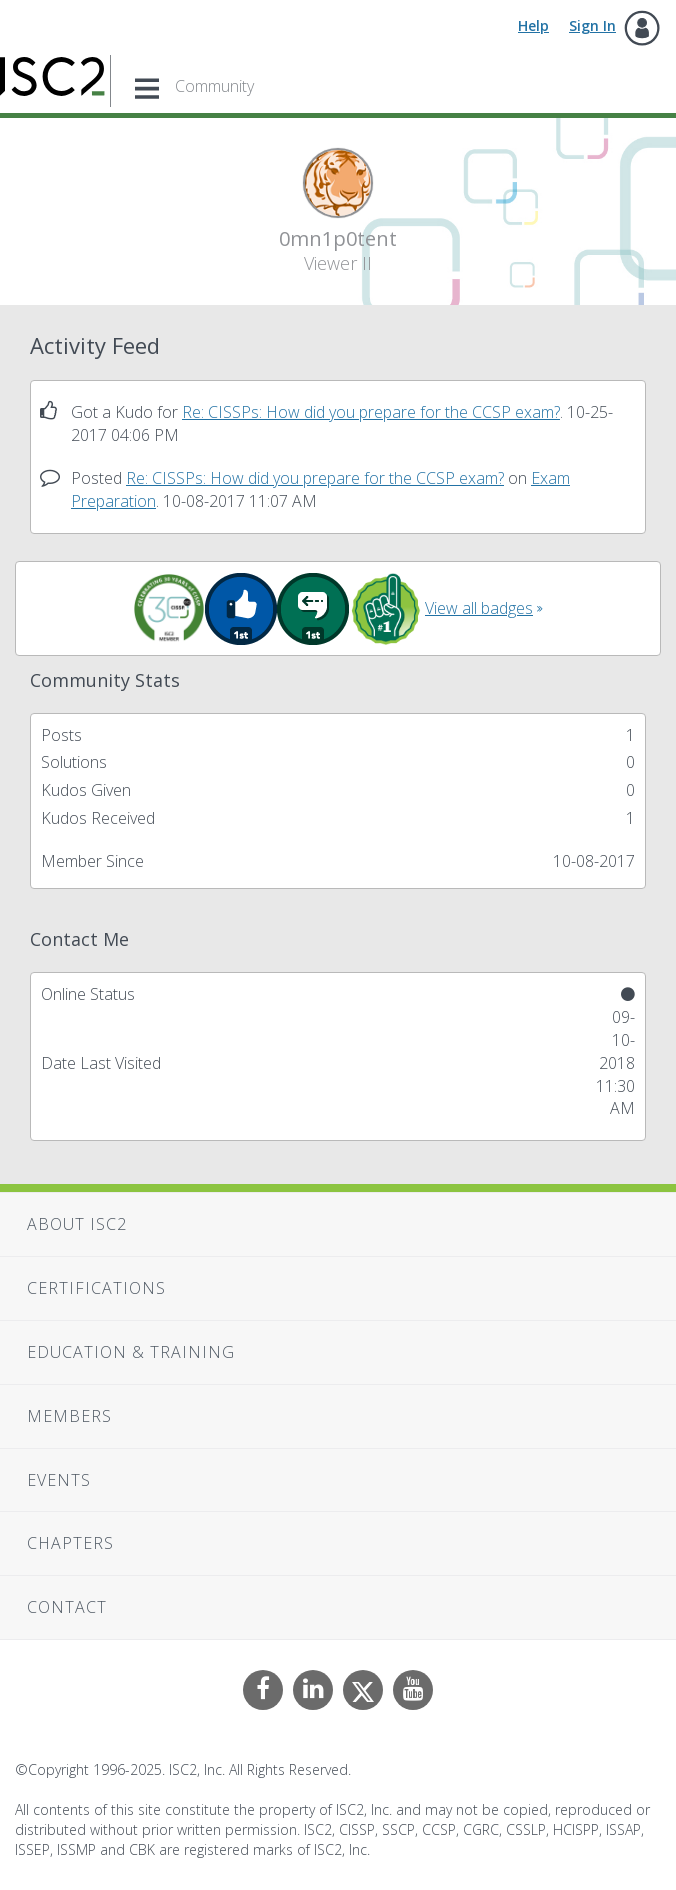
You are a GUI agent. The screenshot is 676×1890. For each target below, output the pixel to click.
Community (214, 86)
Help (533, 25)
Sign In (592, 25)
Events (59, 1480)
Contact (67, 1607)
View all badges (479, 608)
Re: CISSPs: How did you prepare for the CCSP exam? (371, 412)
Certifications (96, 1288)
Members (69, 1416)
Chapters (70, 1543)
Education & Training (131, 1352)
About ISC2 (77, 1224)
